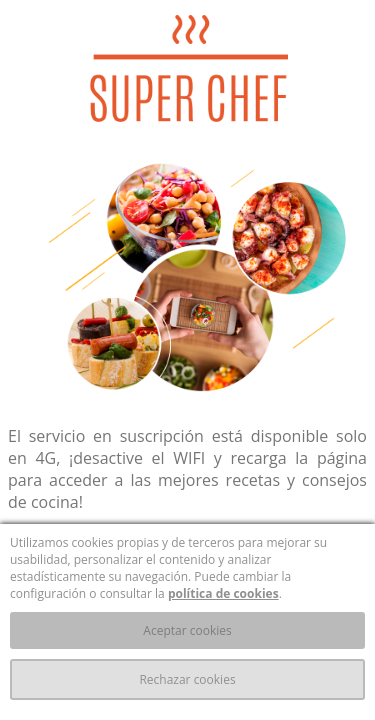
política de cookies (223, 593)
